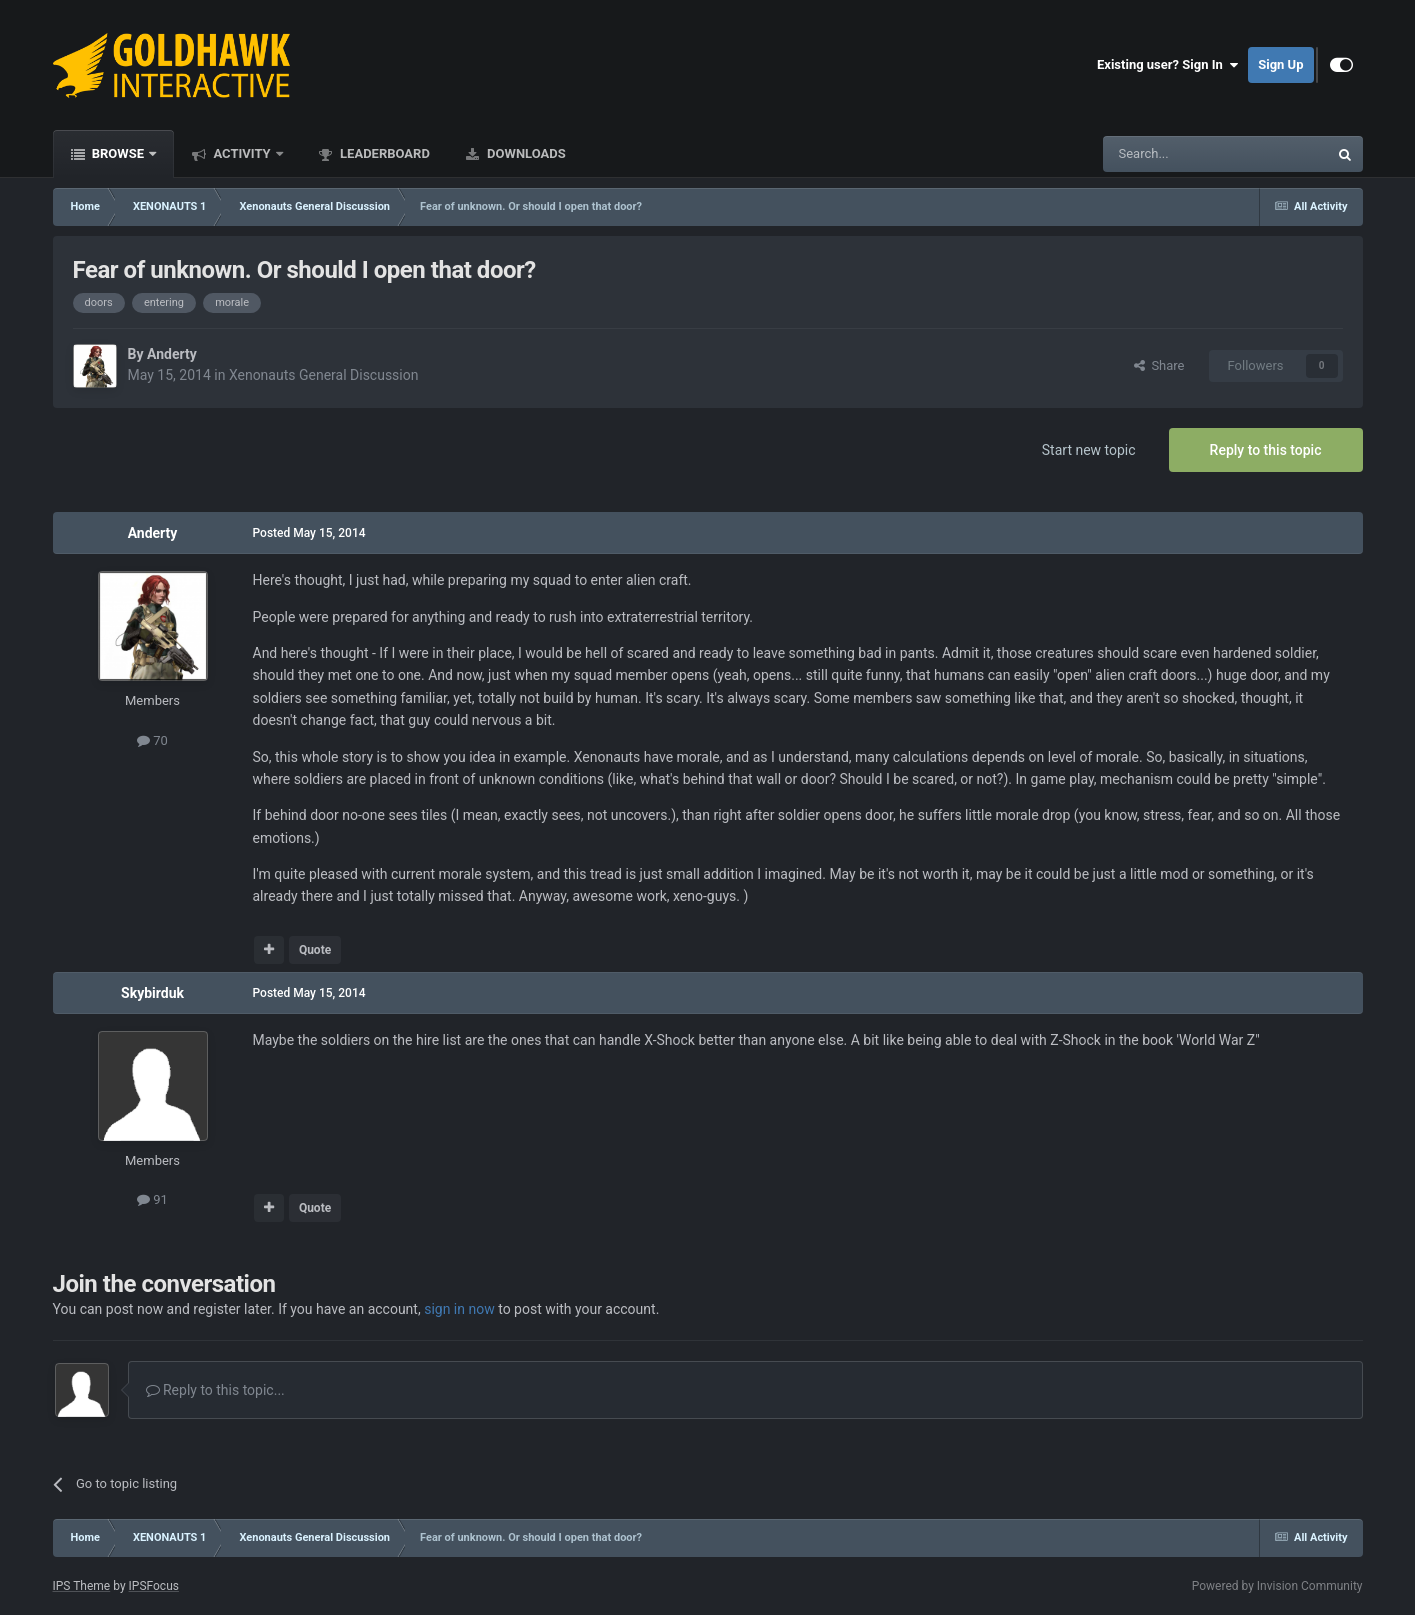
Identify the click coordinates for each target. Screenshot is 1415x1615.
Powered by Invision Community (1277, 1586)
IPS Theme (82, 1586)
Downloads (525, 153)
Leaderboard (383, 153)
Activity (242, 153)
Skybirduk (152, 993)
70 (152, 740)
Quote (315, 950)
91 (152, 1199)
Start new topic (1089, 450)
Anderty (172, 354)
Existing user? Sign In (1167, 65)
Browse (118, 153)
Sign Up (1280, 64)
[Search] (1168, 154)
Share (1159, 365)
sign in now (459, 1309)
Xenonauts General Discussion (324, 375)
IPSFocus (154, 1586)
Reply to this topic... (215, 1390)
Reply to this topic (1266, 450)
